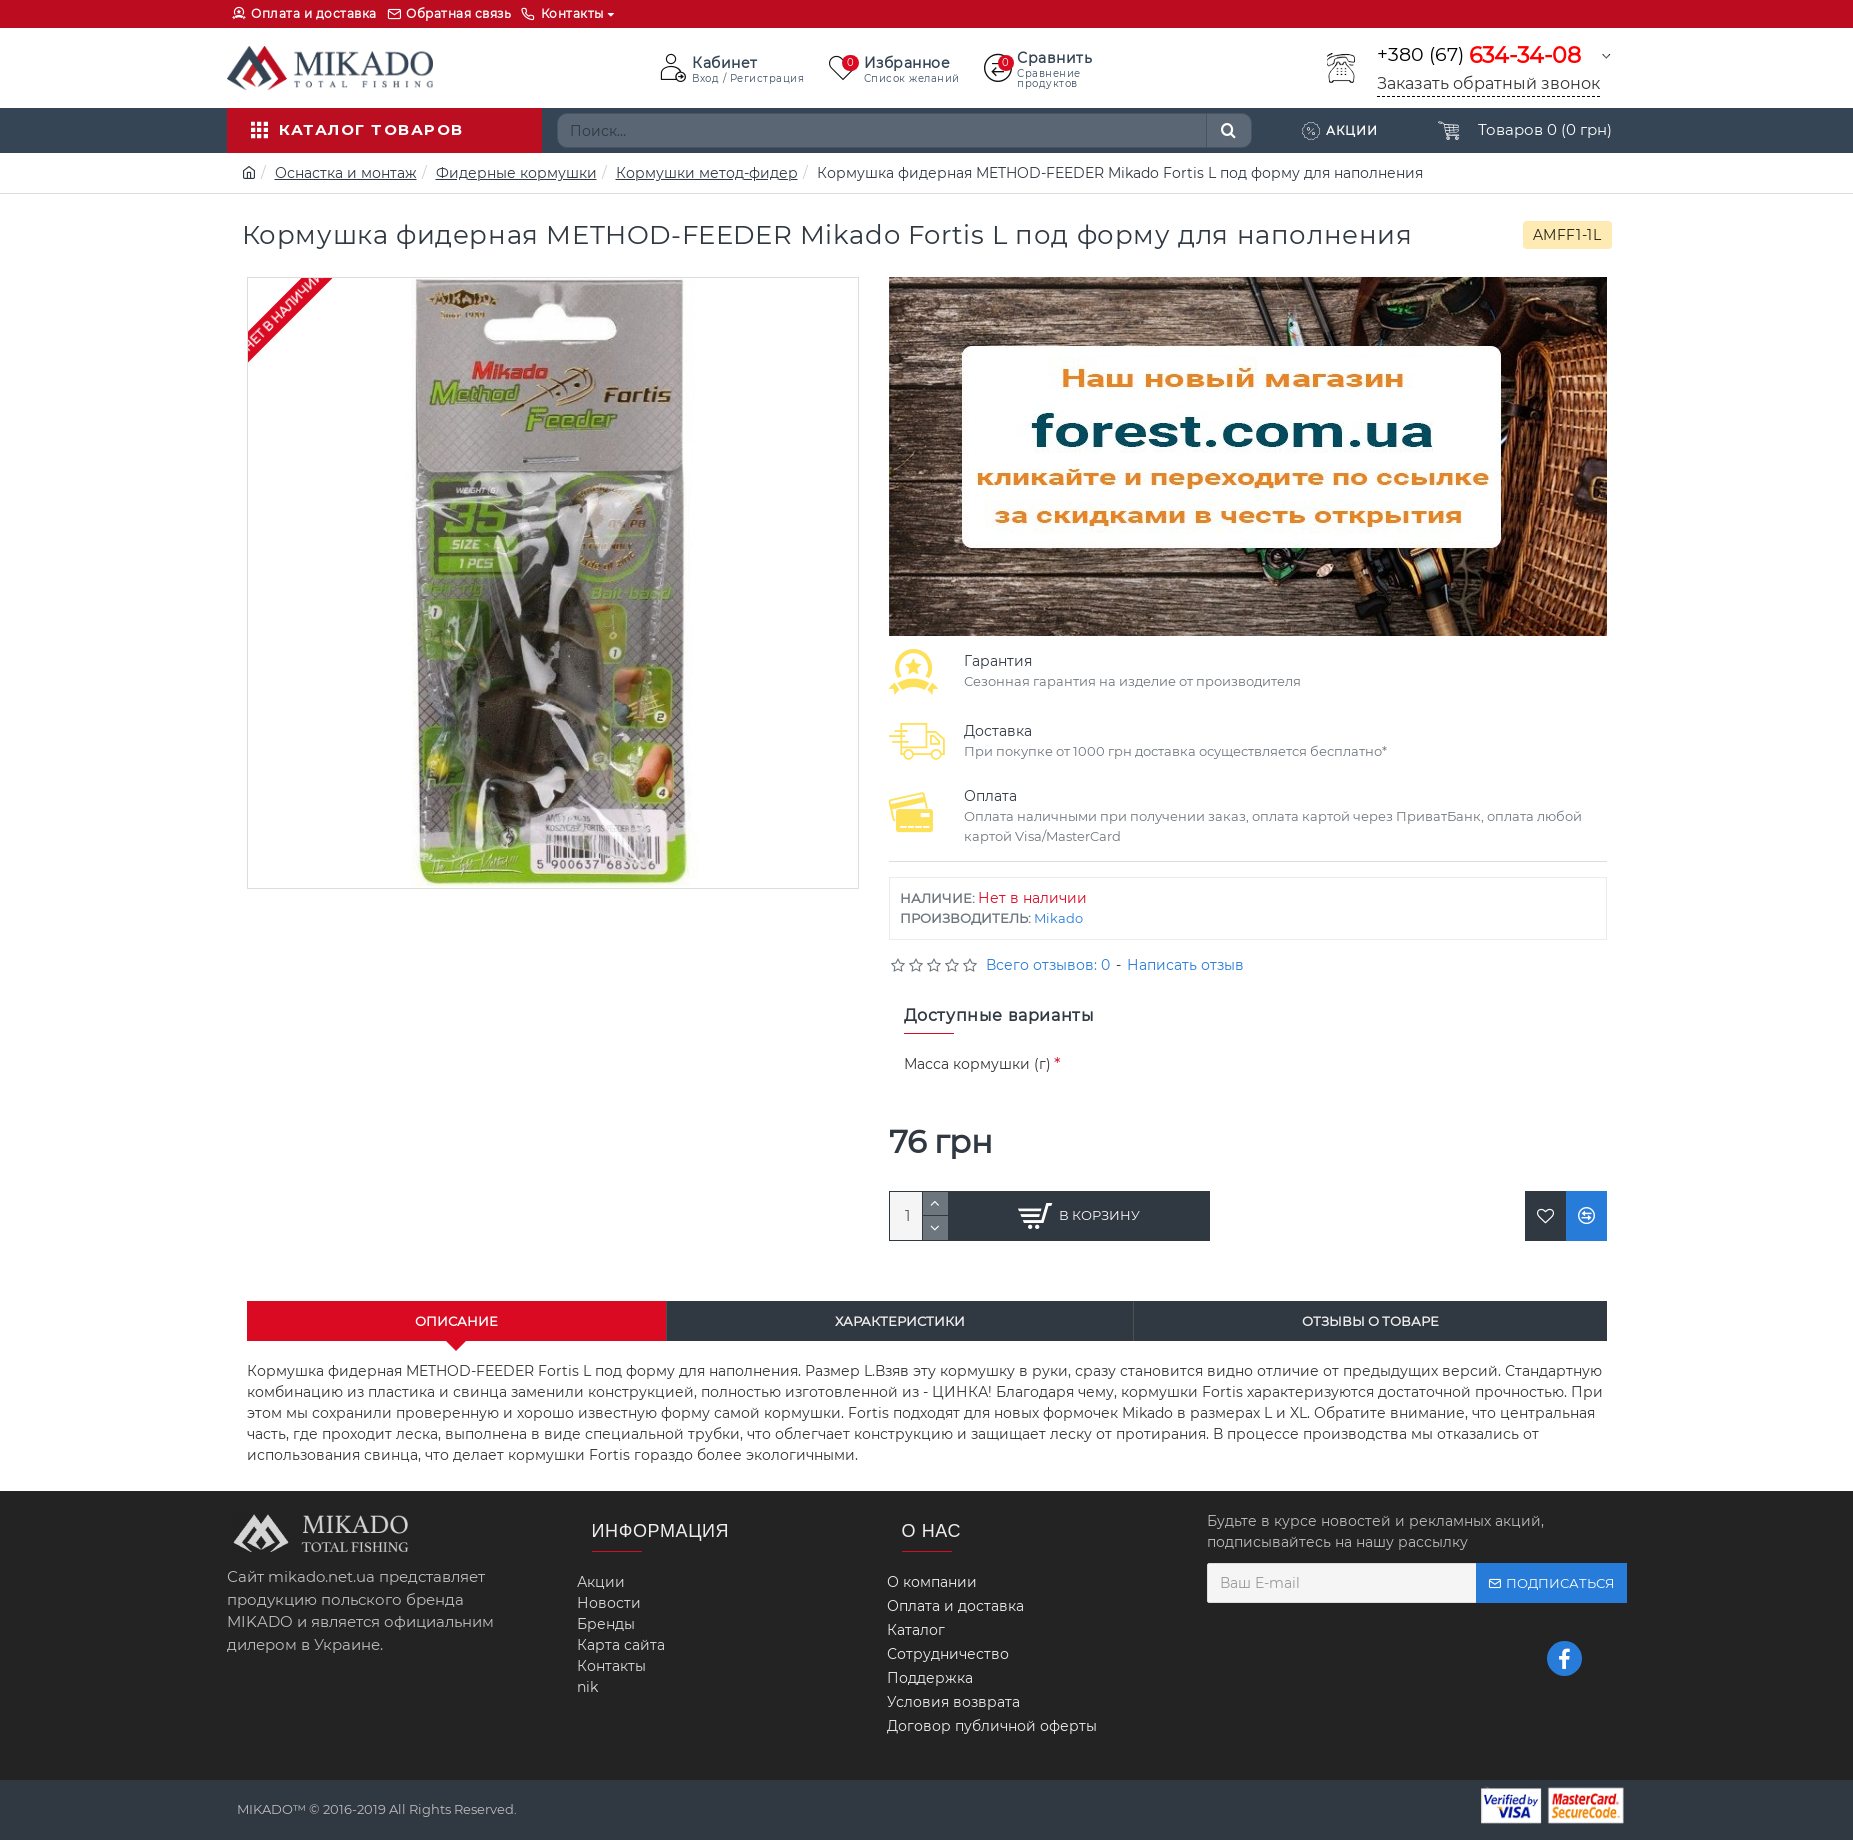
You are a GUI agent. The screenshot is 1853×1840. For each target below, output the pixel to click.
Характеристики (900, 1321)
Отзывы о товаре (1370, 1321)
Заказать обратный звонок (1488, 83)
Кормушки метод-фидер (707, 173)
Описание (456, 1321)
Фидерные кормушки (516, 173)
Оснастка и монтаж (346, 173)
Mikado (1058, 918)
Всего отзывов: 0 (1048, 965)
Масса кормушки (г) (977, 1064)
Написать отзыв (1185, 965)
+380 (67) (1479, 55)
